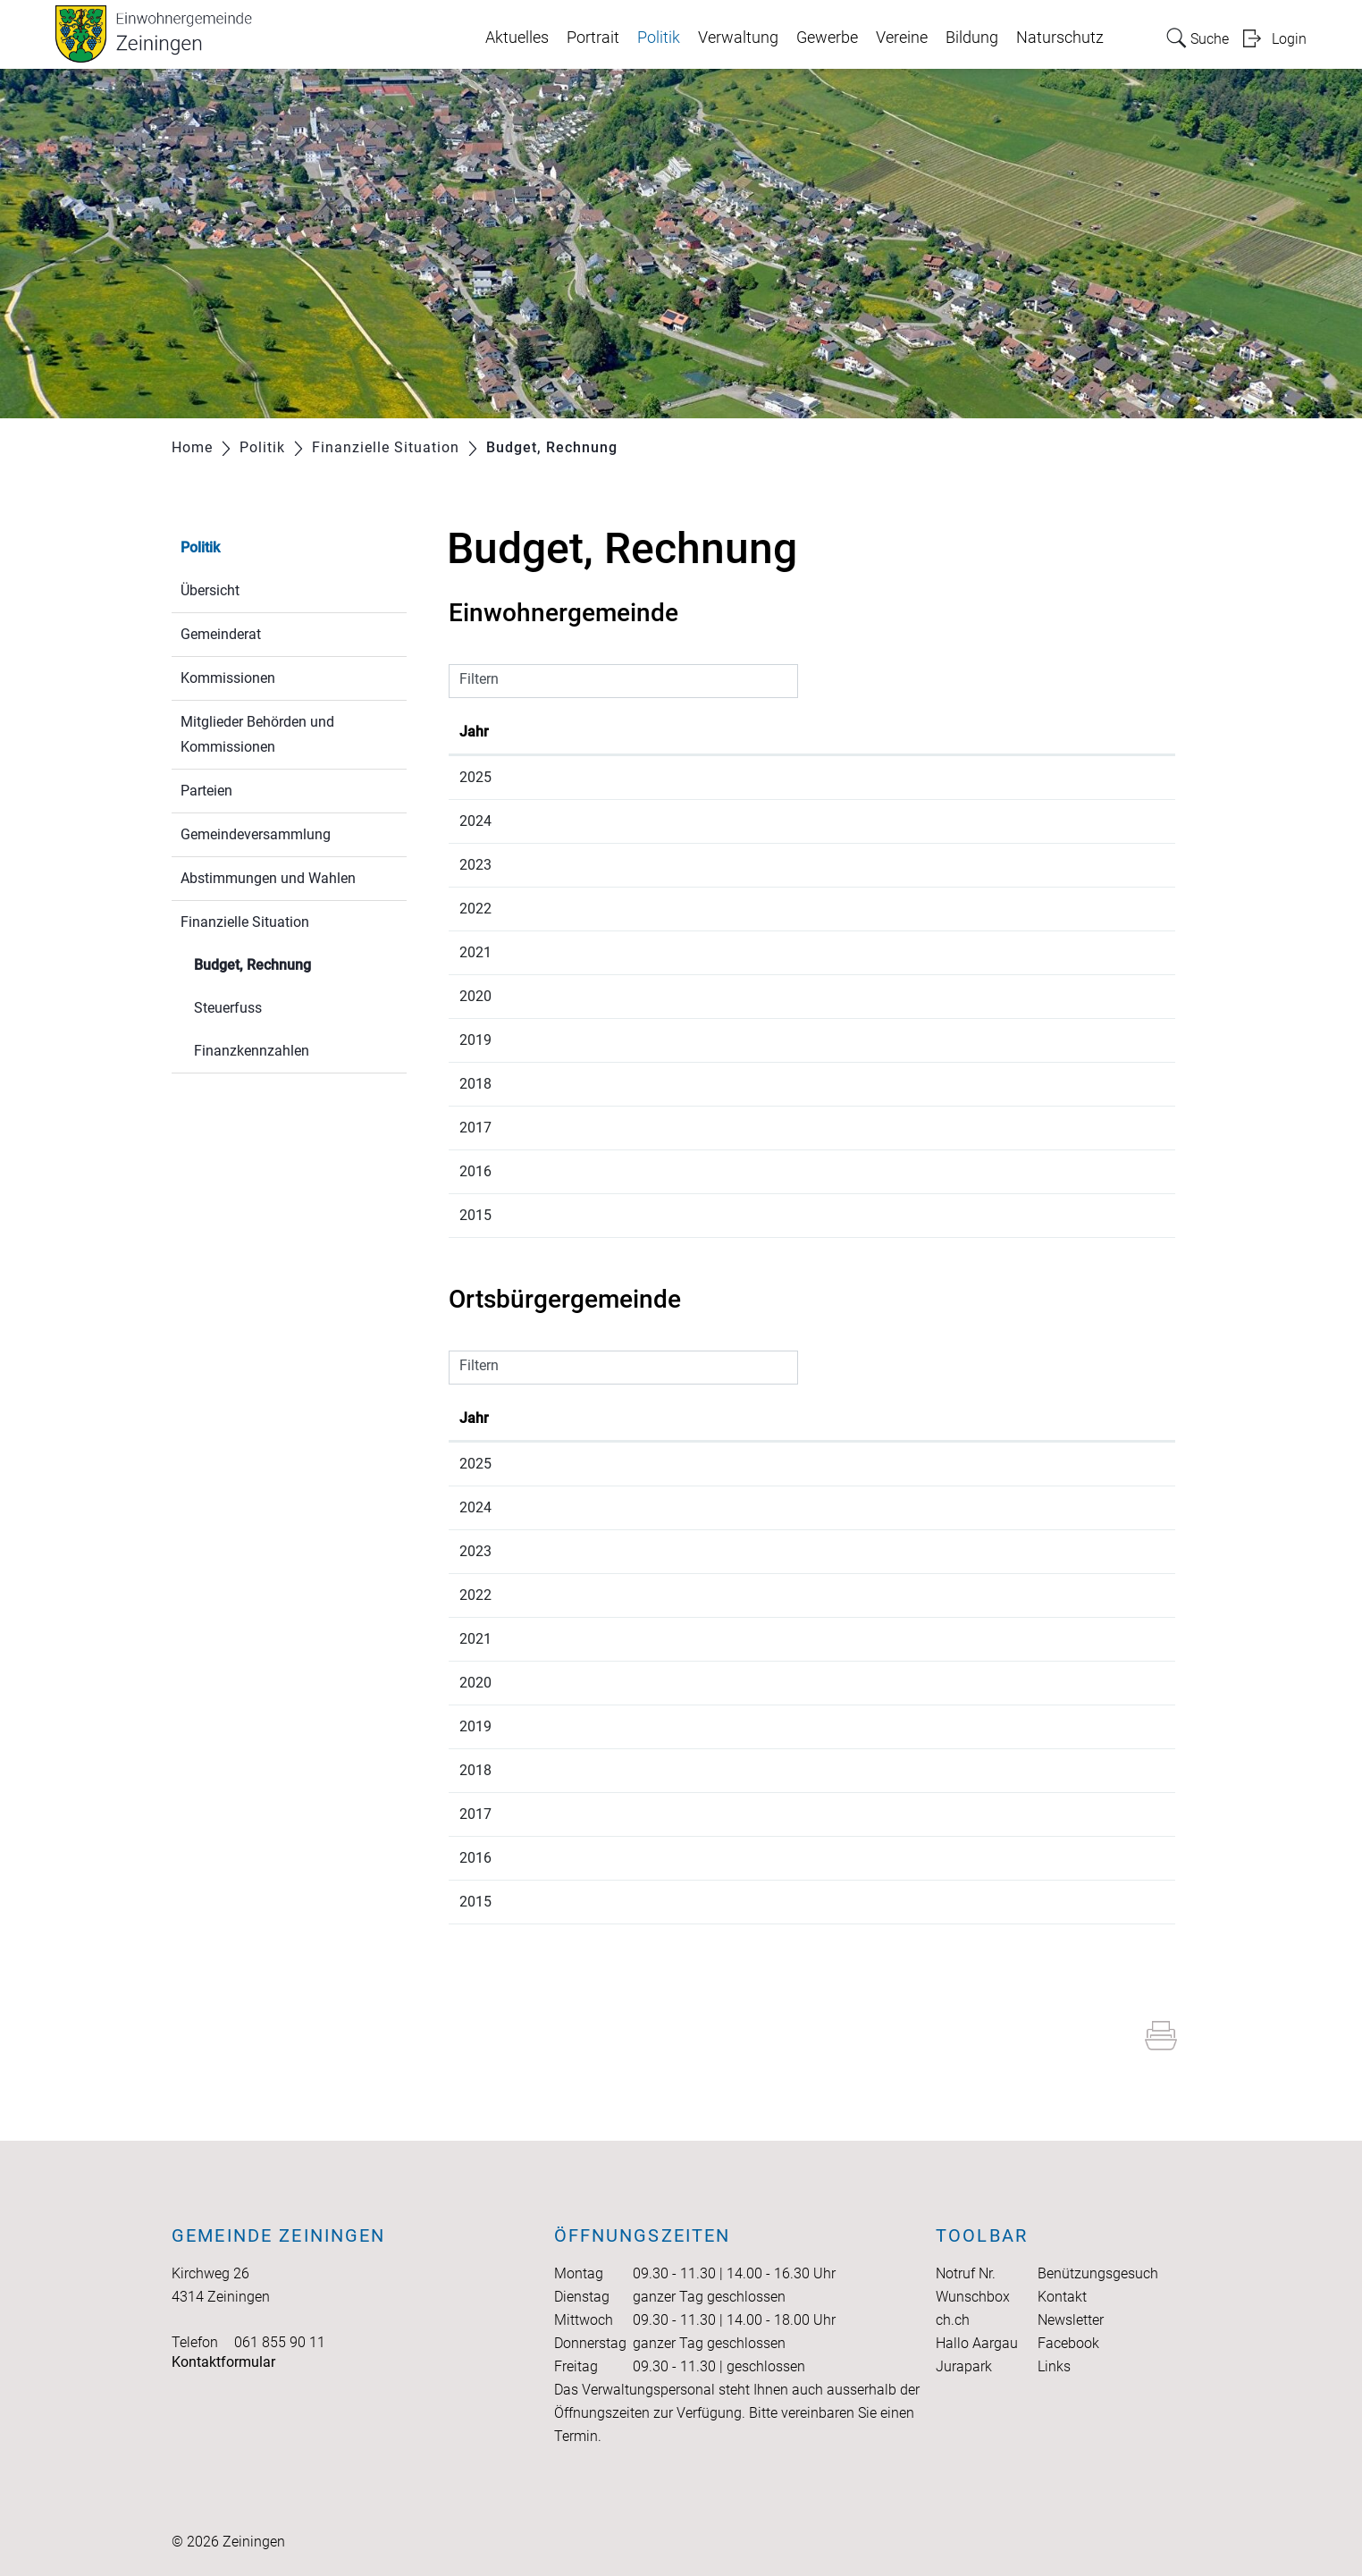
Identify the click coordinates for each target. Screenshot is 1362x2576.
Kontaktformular (223, 2361)
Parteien (206, 790)
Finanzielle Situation (245, 921)
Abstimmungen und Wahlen (268, 878)
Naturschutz (1060, 37)
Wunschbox (973, 2296)
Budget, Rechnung (295, 963)
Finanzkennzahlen (251, 1050)
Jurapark (964, 2366)
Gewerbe (827, 37)
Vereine (902, 37)
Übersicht (210, 590)
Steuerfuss (228, 1007)
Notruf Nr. (966, 2273)
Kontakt (1062, 2296)
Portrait (593, 37)
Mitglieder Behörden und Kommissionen (257, 734)
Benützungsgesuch (1098, 2273)
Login (1289, 38)
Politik (658, 37)
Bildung (972, 37)
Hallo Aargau (977, 2343)
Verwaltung (738, 37)
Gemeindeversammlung (256, 834)
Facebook (1068, 2343)
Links (1054, 2366)
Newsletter (1071, 2319)
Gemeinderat (221, 634)
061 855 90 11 (279, 2342)
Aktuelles (517, 37)
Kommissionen (228, 677)
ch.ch (953, 2319)
